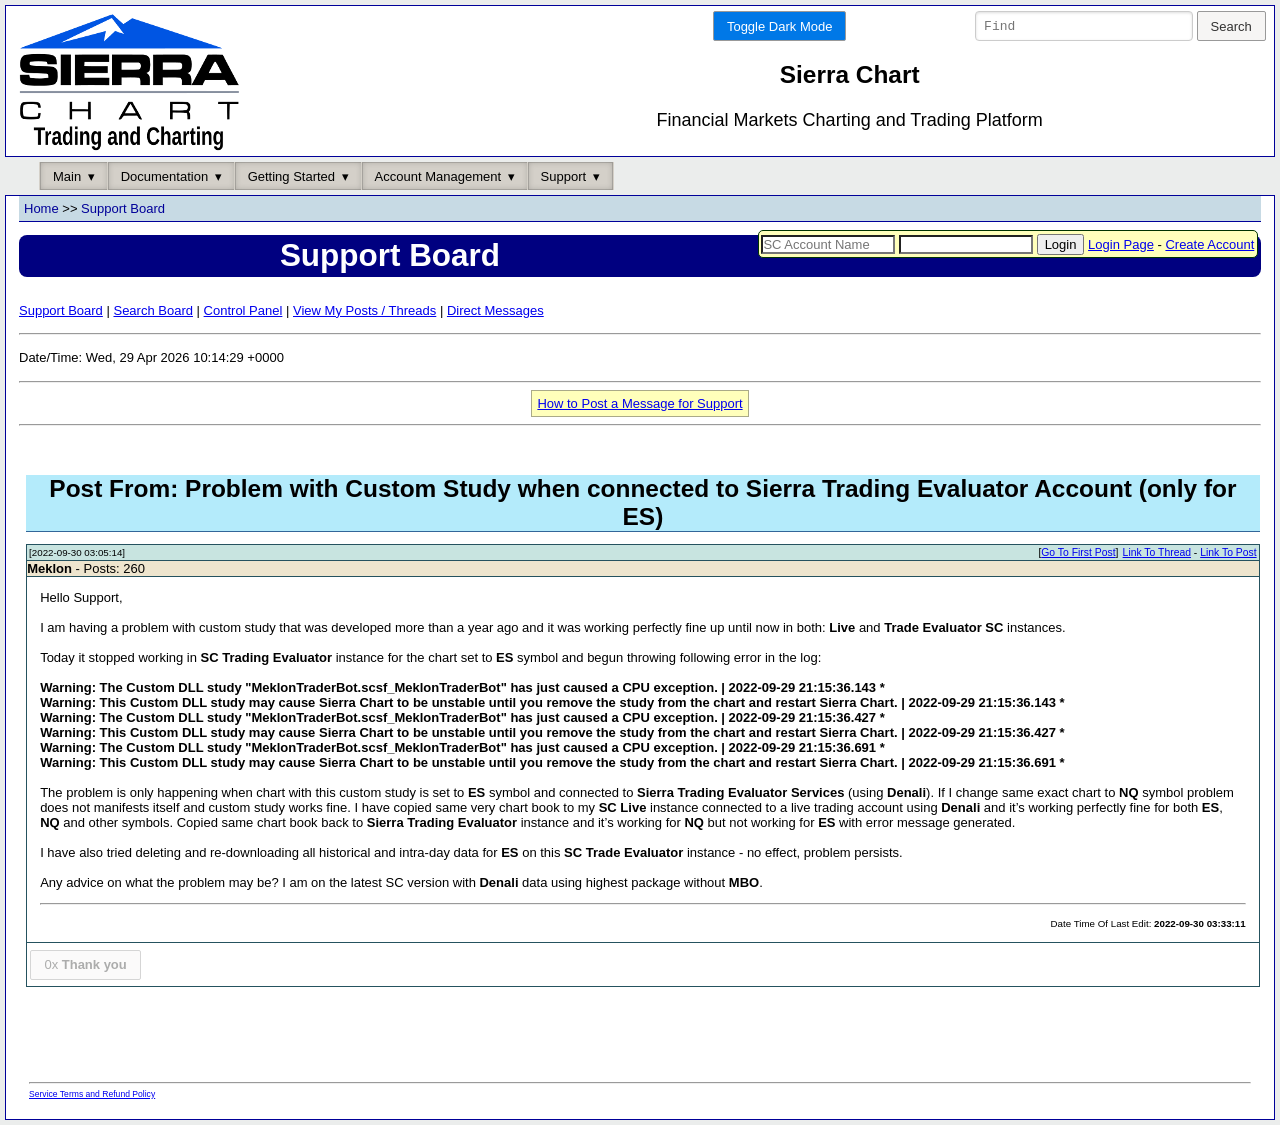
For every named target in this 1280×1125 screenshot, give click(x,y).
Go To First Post (1078, 553)
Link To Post (1228, 553)
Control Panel (243, 310)
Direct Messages (495, 310)
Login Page (1121, 244)
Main (67, 176)
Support (564, 176)
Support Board (123, 209)
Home (41, 209)
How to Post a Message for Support (639, 403)
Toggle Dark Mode (780, 26)
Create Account (1209, 244)
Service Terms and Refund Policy (92, 1094)
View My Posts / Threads (364, 310)
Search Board (153, 310)
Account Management (438, 176)
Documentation (164, 176)
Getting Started (291, 176)
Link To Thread (1157, 553)
